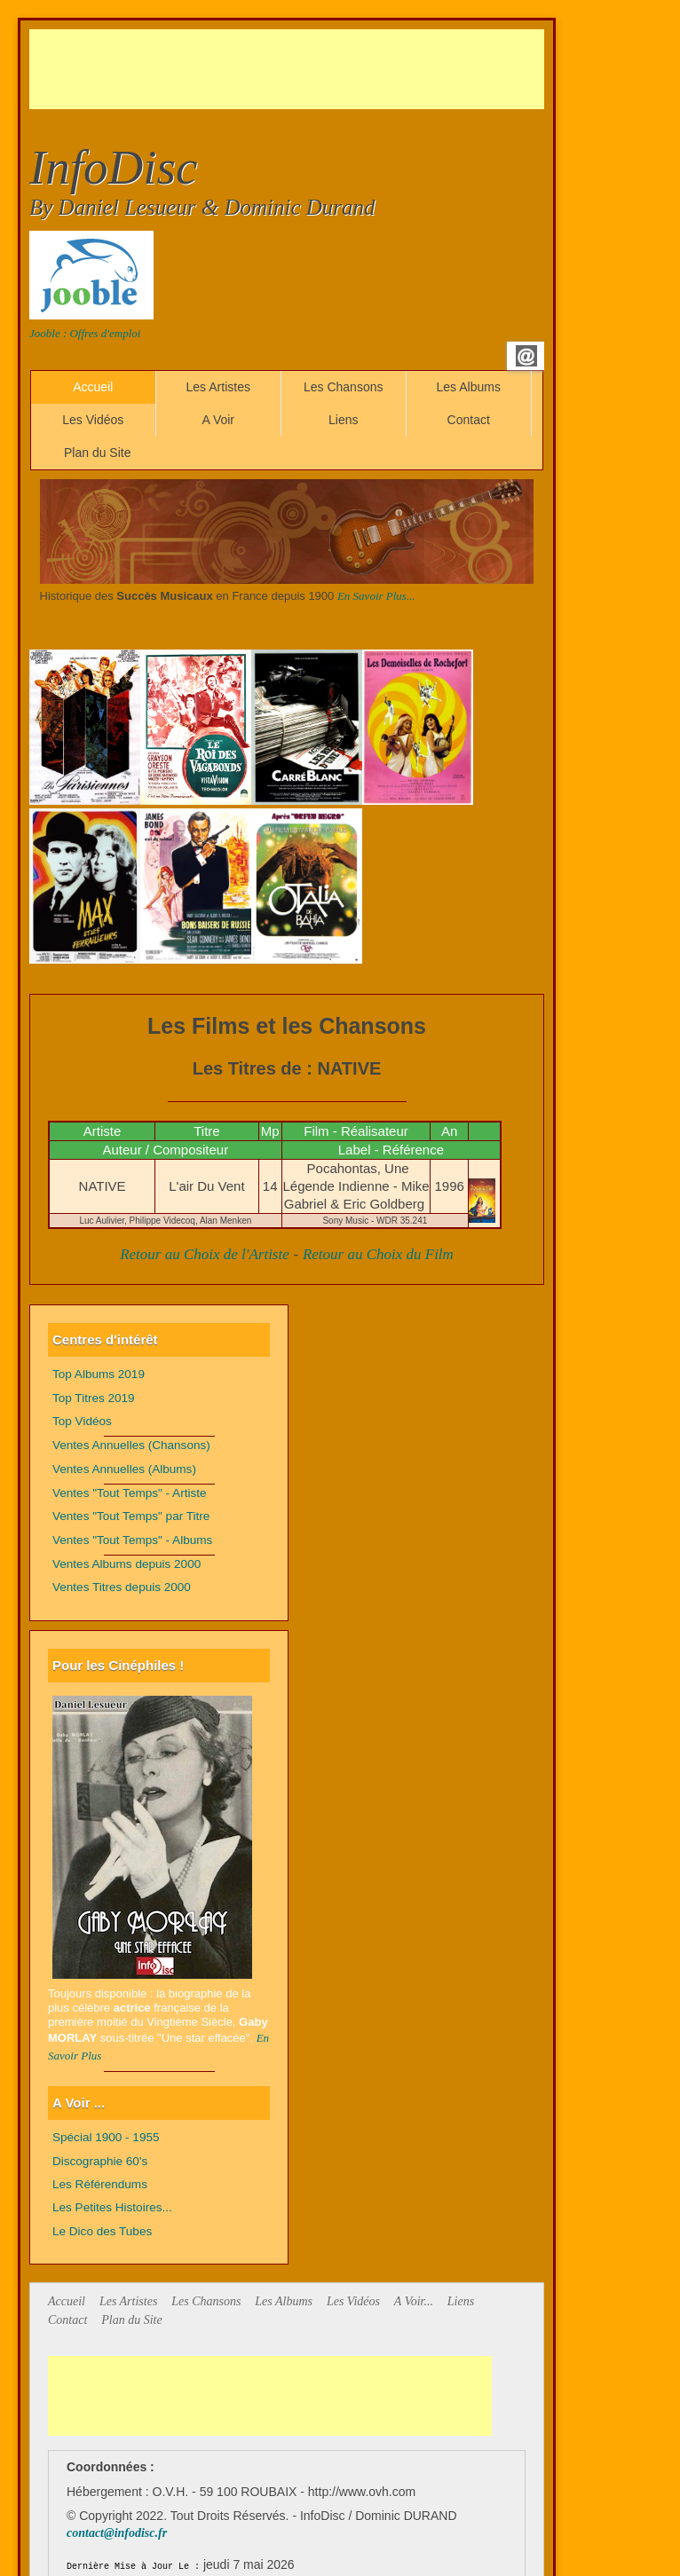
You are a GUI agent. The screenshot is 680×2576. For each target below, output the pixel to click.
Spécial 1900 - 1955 (106, 2137)
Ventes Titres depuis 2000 (121, 1587)
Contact (468, 420)
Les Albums (469, 387)
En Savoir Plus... (376, 596)
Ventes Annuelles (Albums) (124, 1469)
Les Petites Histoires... (112, 2207)
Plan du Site (97, 452)
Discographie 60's (99, 2161)
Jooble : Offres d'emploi (84, 333)
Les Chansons (343, 387)
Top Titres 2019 (93, 1398)
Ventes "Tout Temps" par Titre (131, 1516)
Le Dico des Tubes (102, 2231)
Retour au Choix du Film (378, 1254)
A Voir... (413, 2301)
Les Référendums (99, 2184)
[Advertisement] (352, 69)
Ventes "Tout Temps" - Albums (132, 1540)
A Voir (218, 420)
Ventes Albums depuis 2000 (126, 1564)
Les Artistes (218, 387)
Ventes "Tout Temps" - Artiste (129, 1493)
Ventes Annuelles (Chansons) (131, 1445)
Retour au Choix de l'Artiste (204, 1254)
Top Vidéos (82, 1421)
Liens (343, 420)
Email (526, 355)
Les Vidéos (92, 420)
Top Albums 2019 (98, 1374)
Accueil (93, 387)
